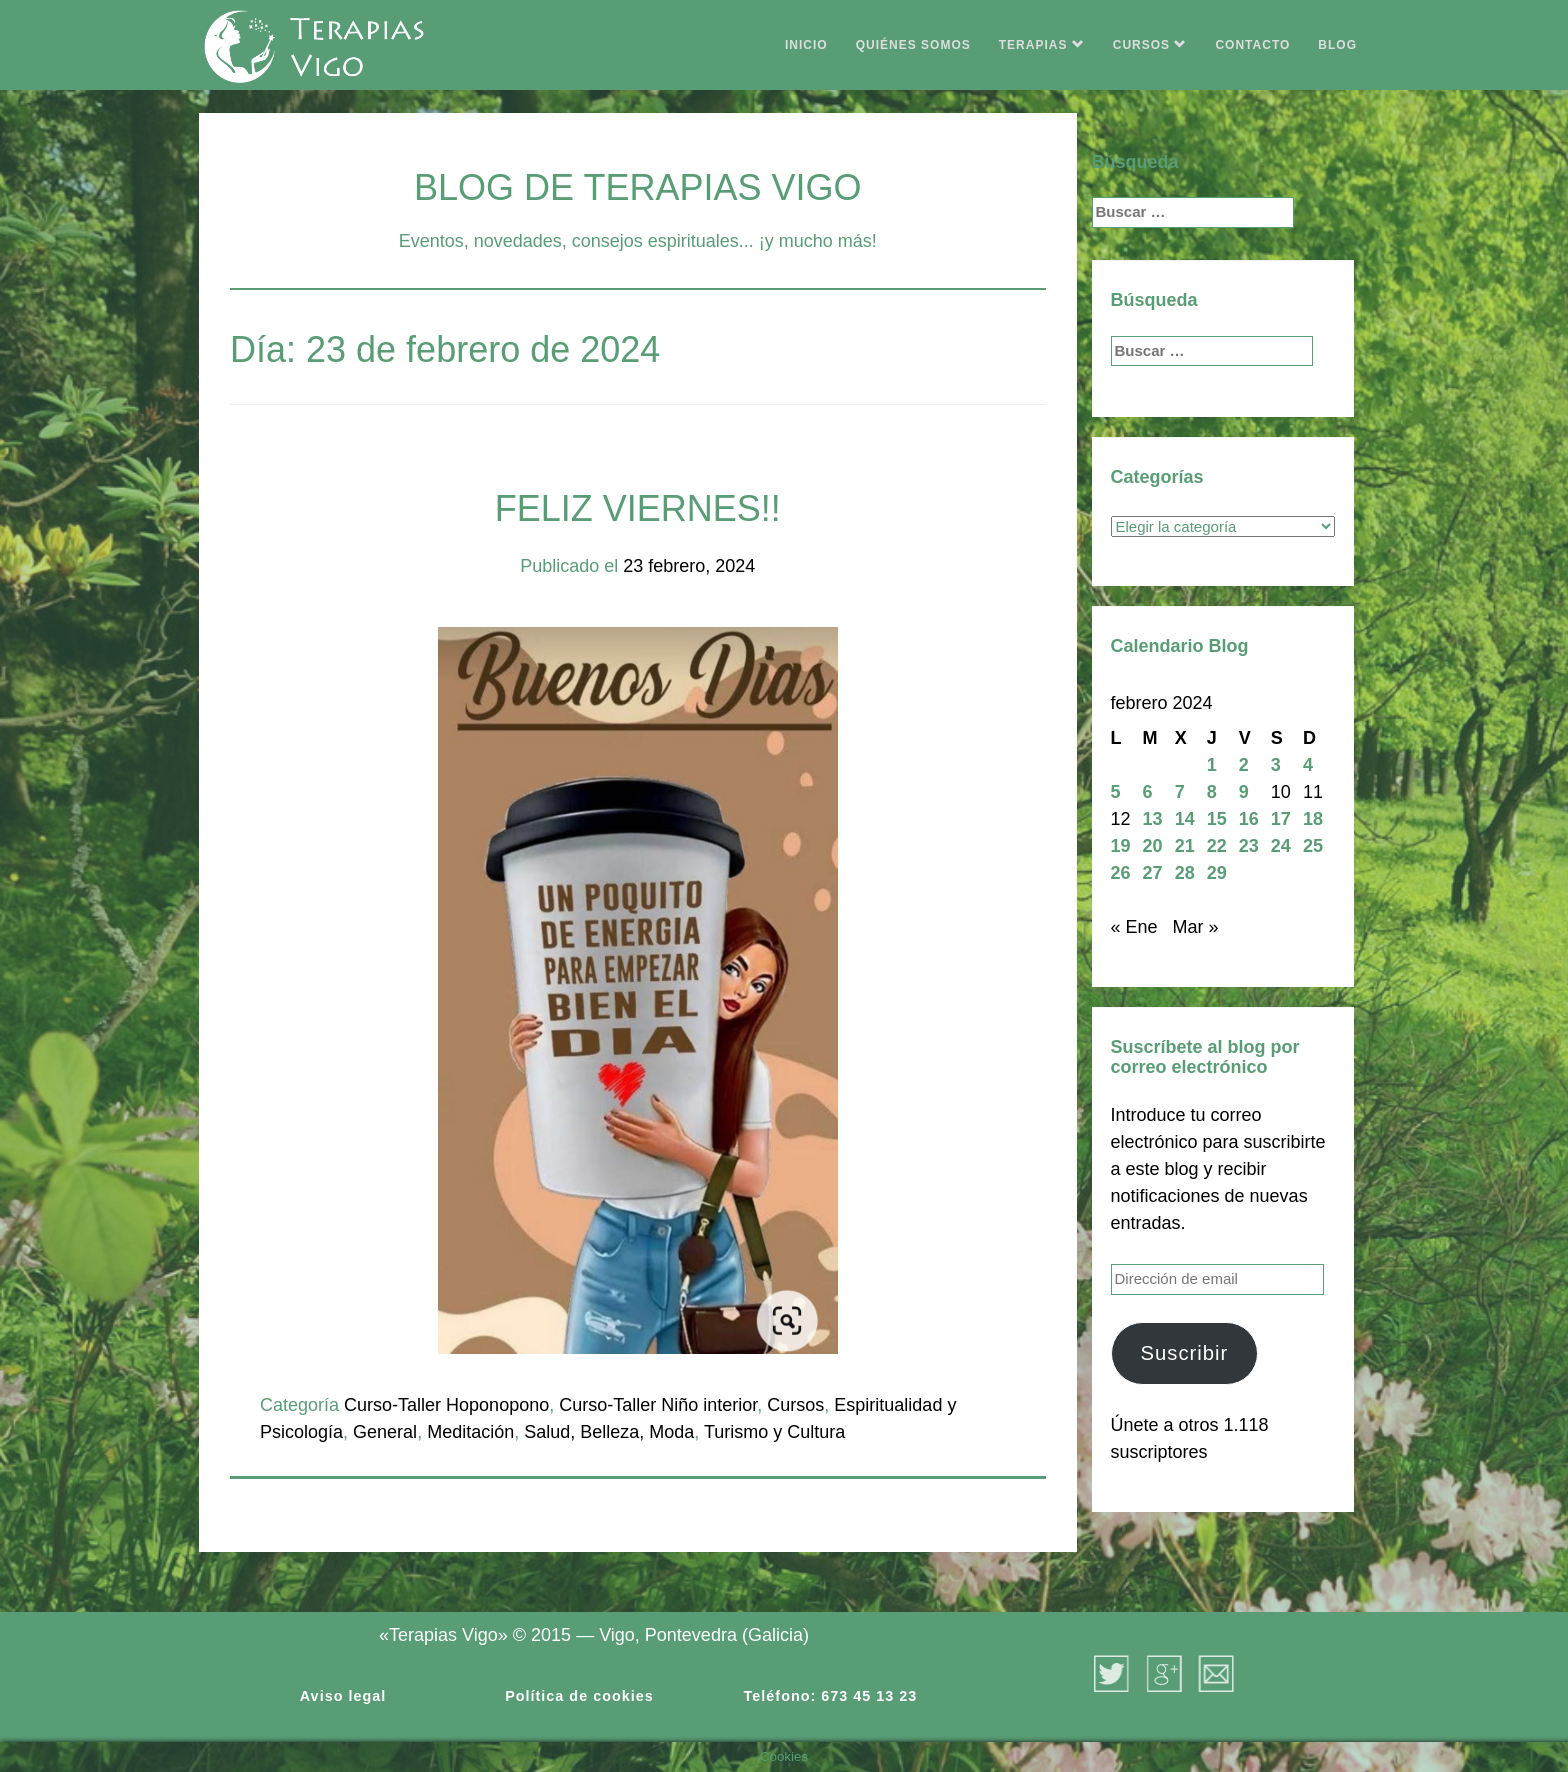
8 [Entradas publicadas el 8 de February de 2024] (1212, 792)
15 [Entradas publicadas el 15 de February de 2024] (1217, 819)
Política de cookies (579, 1696)
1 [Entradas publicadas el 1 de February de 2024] (1212, 765)
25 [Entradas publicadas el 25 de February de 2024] (1313, 846)
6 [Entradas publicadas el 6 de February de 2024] (1148, 792)
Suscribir (1184, 1353)
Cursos (795, 1405)
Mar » (1196, 927)
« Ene (1134, 927)
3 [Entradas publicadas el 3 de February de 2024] (1276, 765)
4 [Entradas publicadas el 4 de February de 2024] (1308, 765)
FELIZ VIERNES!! (638, 508)
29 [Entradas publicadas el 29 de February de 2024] (1217, 873)
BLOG (1337, 45)
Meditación (470, 1432)
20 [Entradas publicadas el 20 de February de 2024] (1153, 846)
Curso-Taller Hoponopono (446, 1405)
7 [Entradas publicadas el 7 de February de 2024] (1180, 792)
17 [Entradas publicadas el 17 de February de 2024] (1281, 819)
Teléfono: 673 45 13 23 (831, 1696)
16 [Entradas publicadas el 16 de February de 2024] (1249, 819)
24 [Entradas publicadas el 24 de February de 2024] (1281, 846)
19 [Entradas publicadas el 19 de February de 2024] (1121, 846)
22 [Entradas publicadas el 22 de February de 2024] (1217, 846)
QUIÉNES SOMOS (913, 45)
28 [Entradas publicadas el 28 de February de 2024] (1185, 873)
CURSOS (1150, 45)
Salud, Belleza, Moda (609, 1432)
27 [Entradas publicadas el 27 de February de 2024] (1153, 873)
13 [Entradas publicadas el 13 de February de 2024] (1153, 819)
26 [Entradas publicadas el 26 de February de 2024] (1121, 873)
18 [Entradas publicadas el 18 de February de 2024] (1313, 819)
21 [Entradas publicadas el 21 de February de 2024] (1185, 846)
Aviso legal (343, 1696)
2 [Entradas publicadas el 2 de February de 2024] (1244, 765)
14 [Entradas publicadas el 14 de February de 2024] (1185, 819)
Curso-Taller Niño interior (658, 1405)
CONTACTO (1252, 45)
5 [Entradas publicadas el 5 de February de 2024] (1116, 792)
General (385, 1432)
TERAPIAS (1042, 45)
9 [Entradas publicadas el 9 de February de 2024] (1244, 792)
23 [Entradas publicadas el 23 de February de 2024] (1249, 846)
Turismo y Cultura (774, 1432)
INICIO (806, 45)
